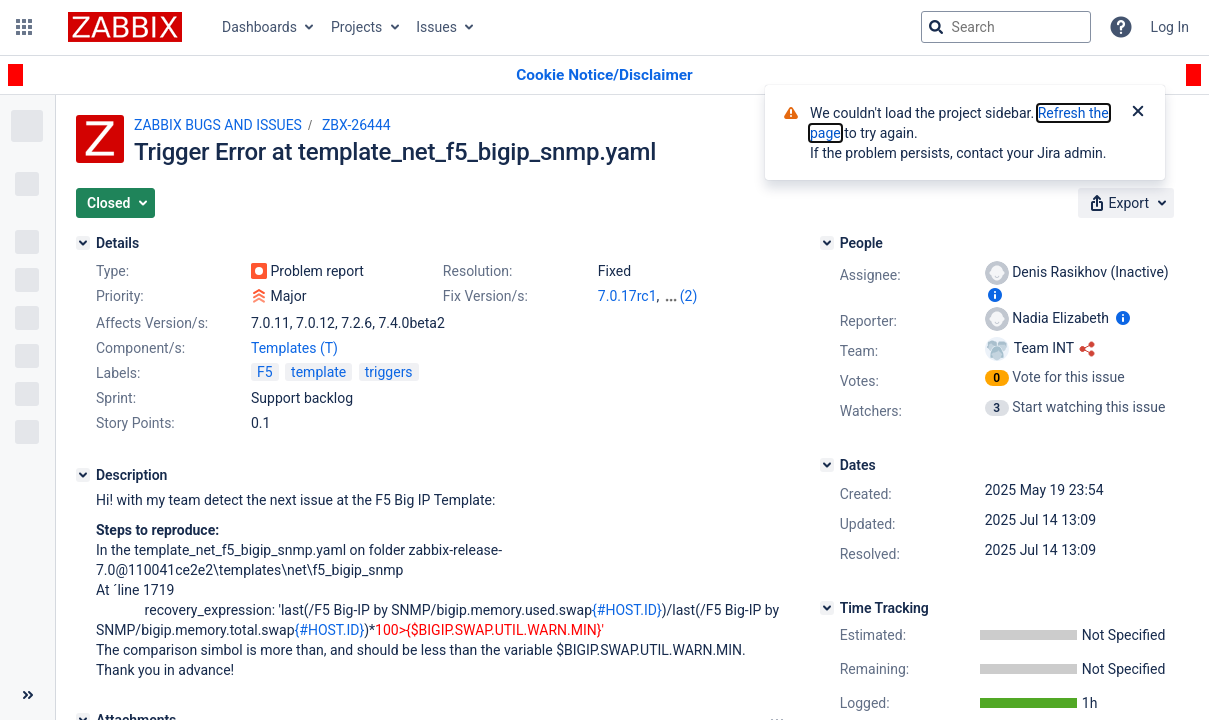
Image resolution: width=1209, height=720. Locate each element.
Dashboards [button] (259, 27)
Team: (859, 351)
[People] (827, 243)
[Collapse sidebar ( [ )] (27, 695)
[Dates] (827, 465)
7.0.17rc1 (627, 296)
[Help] (1121, 27)
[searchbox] (1006, 27)
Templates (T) (294, 348)
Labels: (118, 373)
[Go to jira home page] (125, 27)
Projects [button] (356, 27)
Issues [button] (436, 27)
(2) (689, 296)
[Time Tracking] (827, 608)
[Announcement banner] (604, 75)
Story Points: (135, 423)
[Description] (83, 475)
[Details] (83, 243)
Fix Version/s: (485, 296)
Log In (1170, 27)
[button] (24, 27)
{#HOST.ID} (627, 610)
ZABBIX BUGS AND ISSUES (218, 125)
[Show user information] (995, 295)
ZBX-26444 (356, 125)
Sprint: (116, 398)
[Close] (1138, 113)
